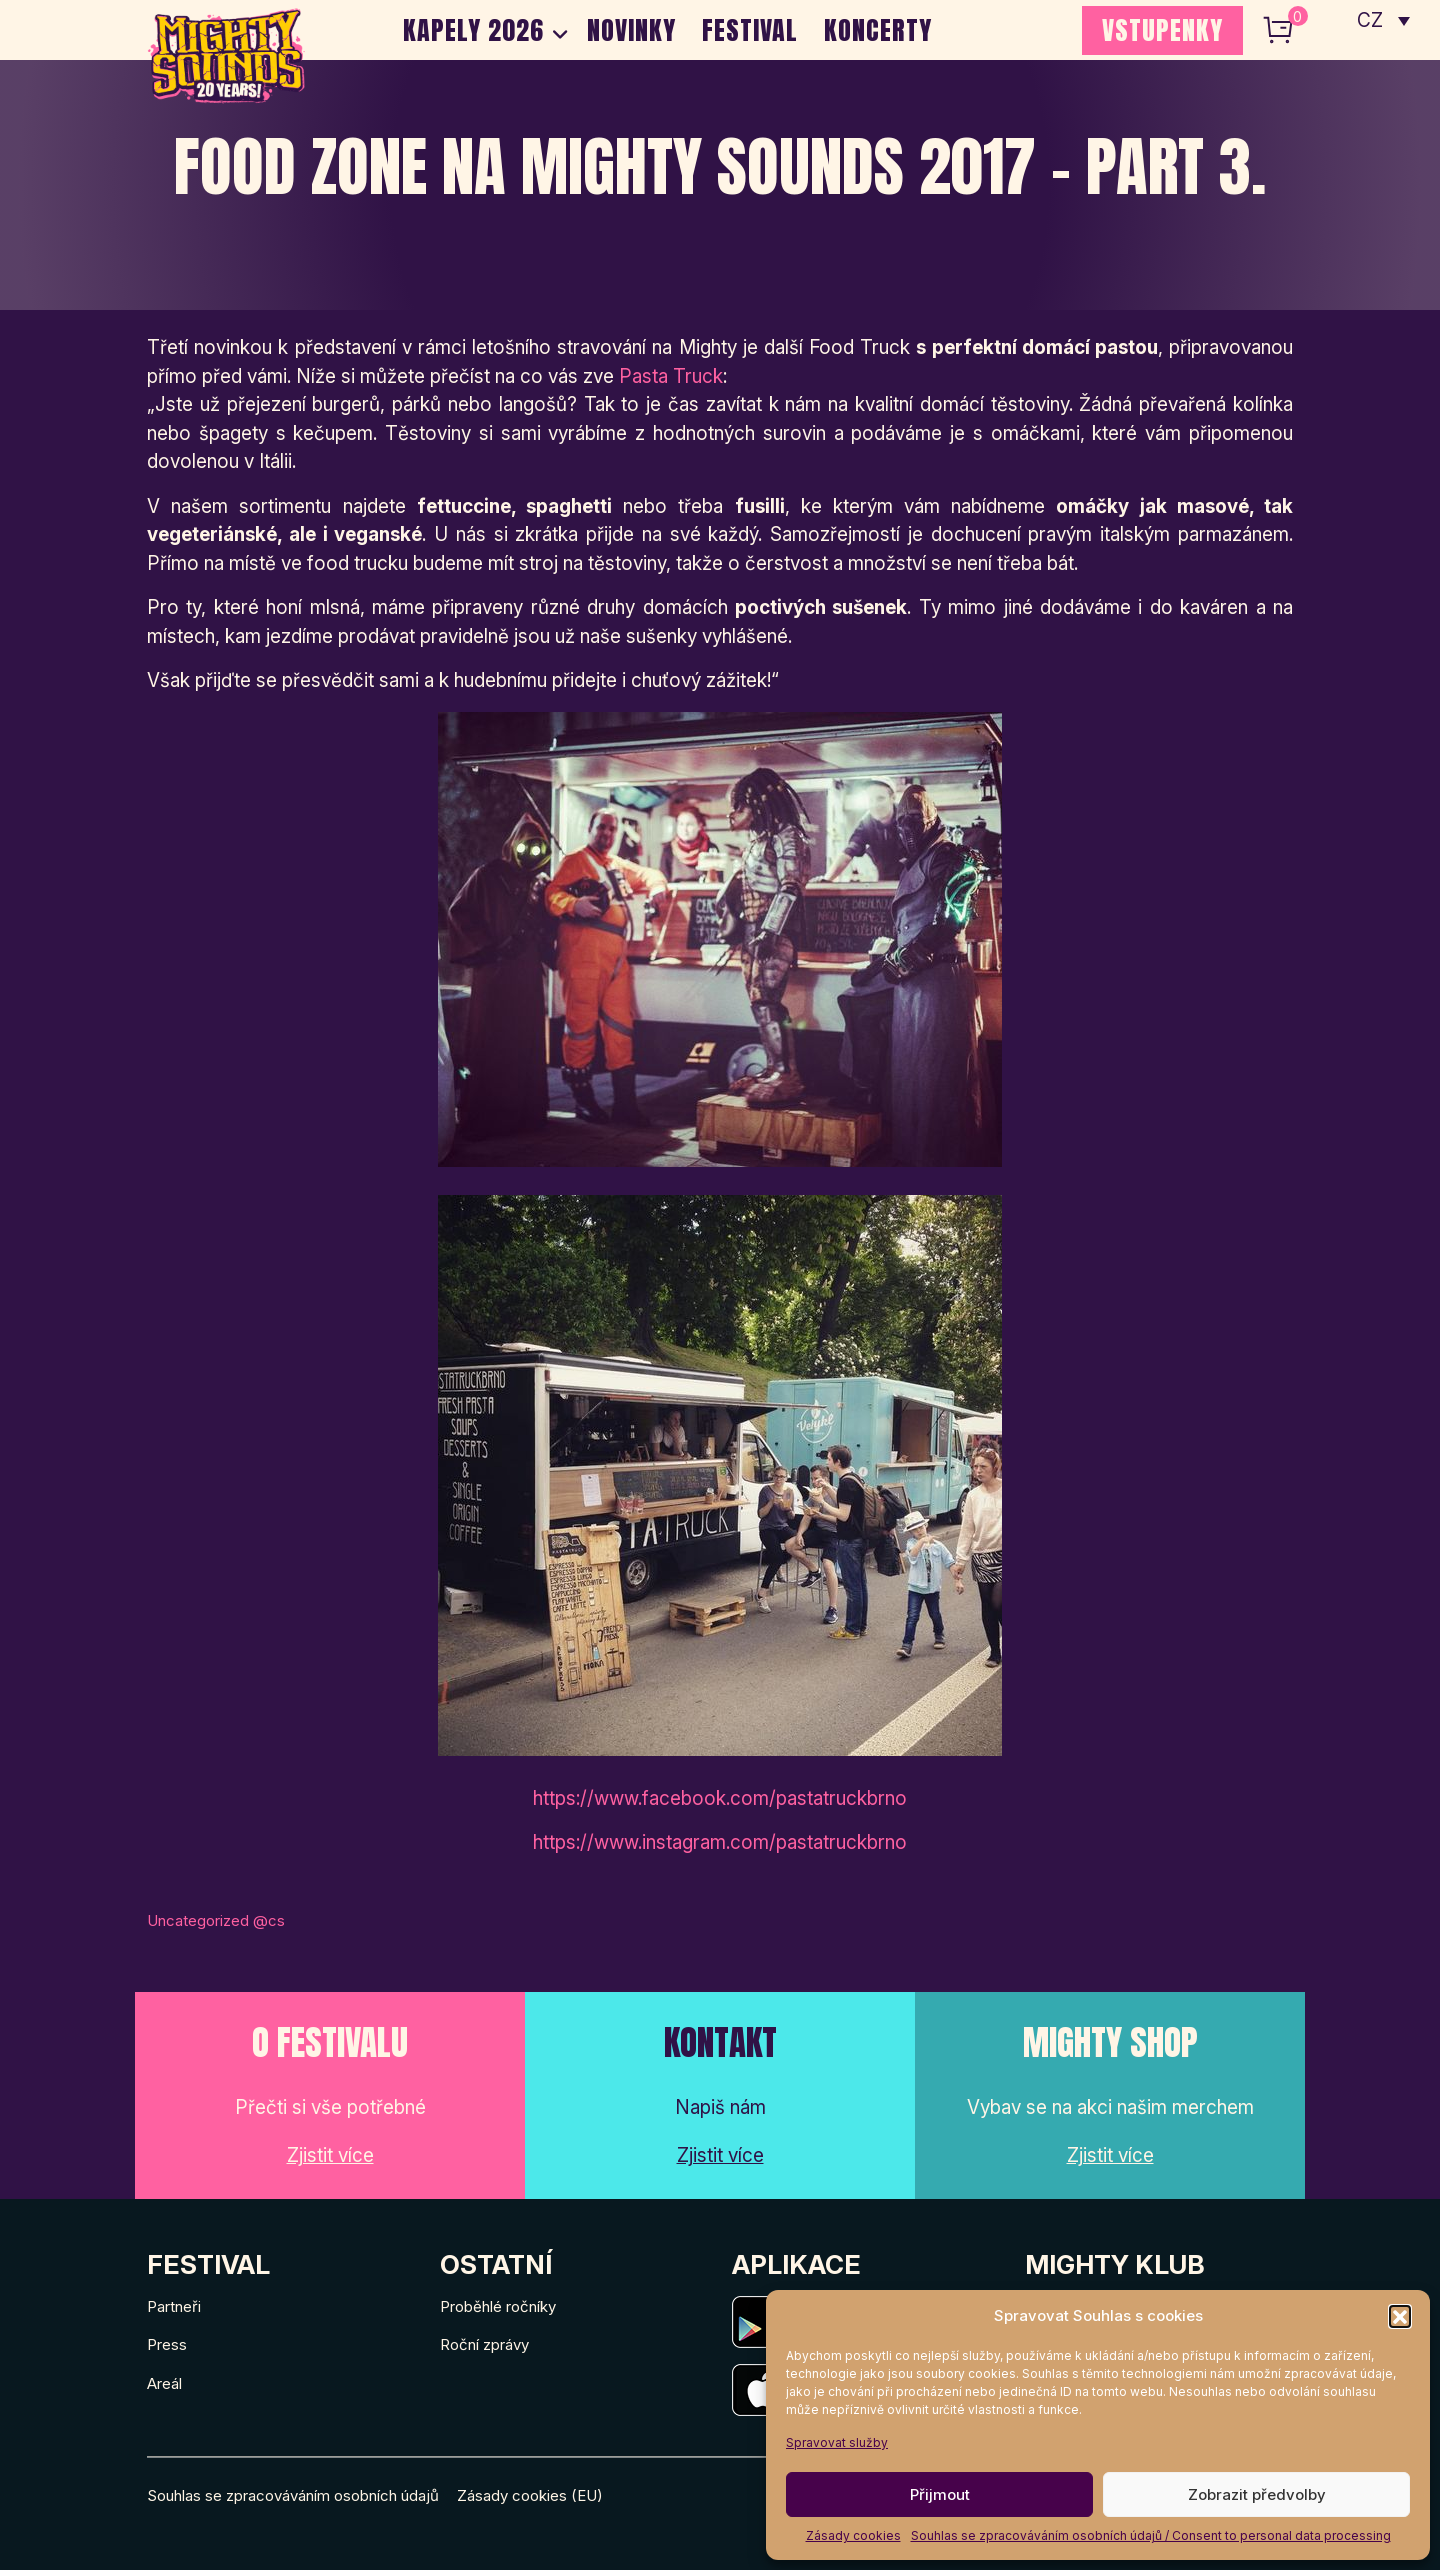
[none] (1383, 20)
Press (167, 2344)
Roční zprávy (484, 2344)
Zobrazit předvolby (1257, 2494)
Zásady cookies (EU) (530, 2495)
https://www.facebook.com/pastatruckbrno (720, 1798)
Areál (164, 2383)
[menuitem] (1383, 20)
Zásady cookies (853, 2535)
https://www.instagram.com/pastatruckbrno (720, 1842)
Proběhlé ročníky (498, 2306)
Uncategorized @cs (216, 1920)
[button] (1400, 2316)
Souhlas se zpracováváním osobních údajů (293, 2495)
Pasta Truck (671, 376)
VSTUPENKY (1162, 30)
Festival (750, 30)
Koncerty (878, 30)
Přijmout (940, 2494)
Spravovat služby (837, 2442)
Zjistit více (330, 2155)
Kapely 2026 (473, 30)
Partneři (174, 2306)
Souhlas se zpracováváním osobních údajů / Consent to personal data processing (1151, 2535)
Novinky (631, 30)
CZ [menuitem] (1370, 20)
